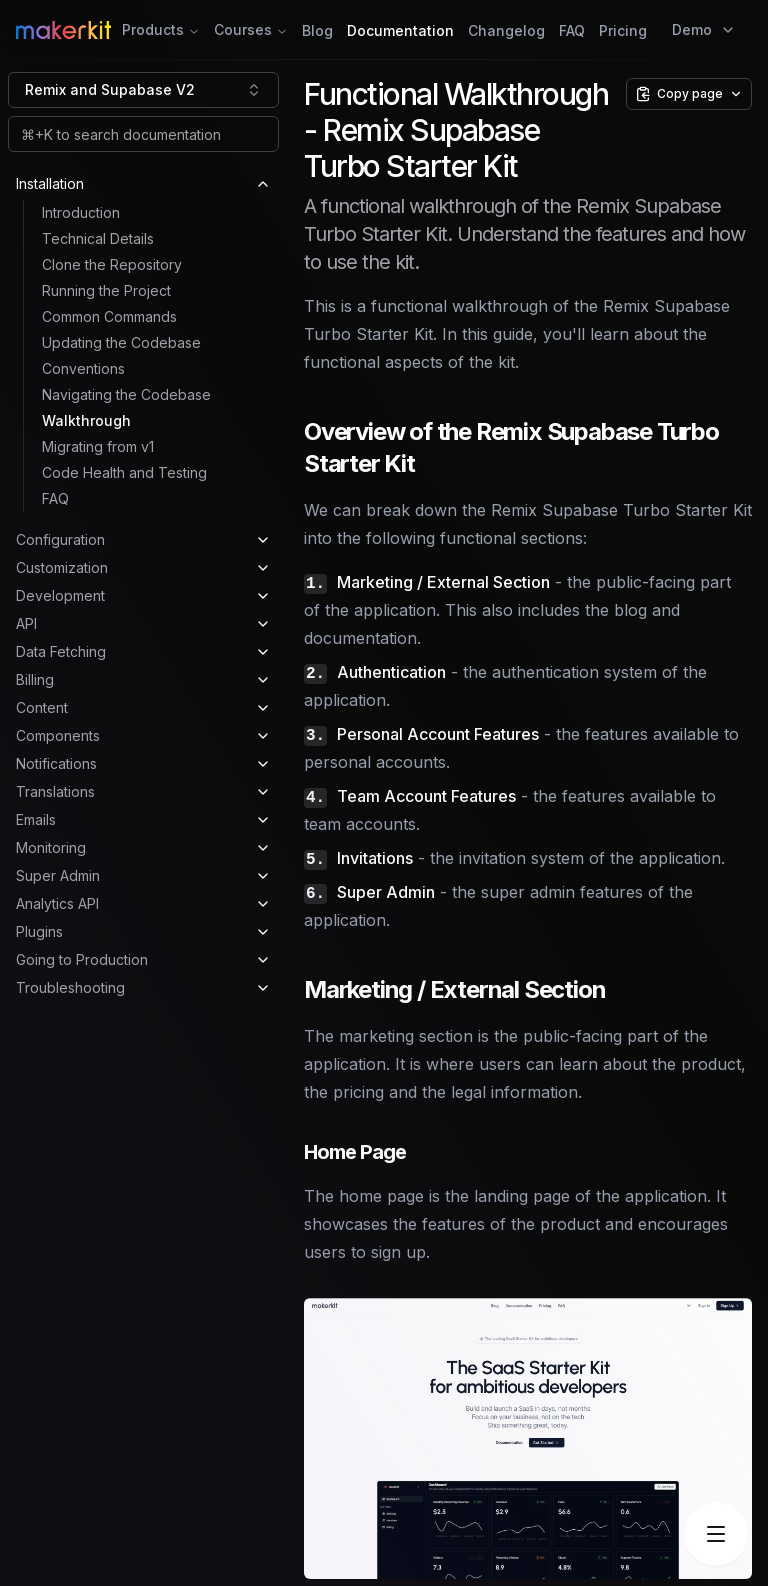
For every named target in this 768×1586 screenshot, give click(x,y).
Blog (317, 30)
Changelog (506, 30)
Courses (251, 29)
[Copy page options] (689, 94)
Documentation (400, 30)
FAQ (572, 30)
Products (161, 29)
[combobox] (143, 90)
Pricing (623, 30)
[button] (528, 1438)
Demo (704, 29)
